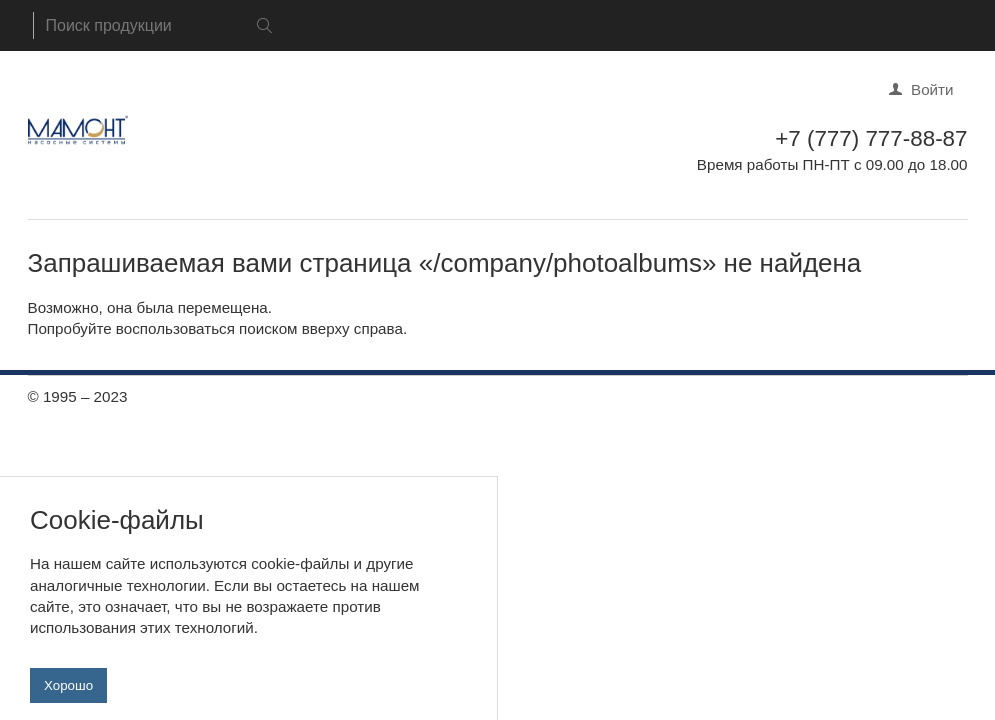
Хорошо (68, 693)
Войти (932, 89)
